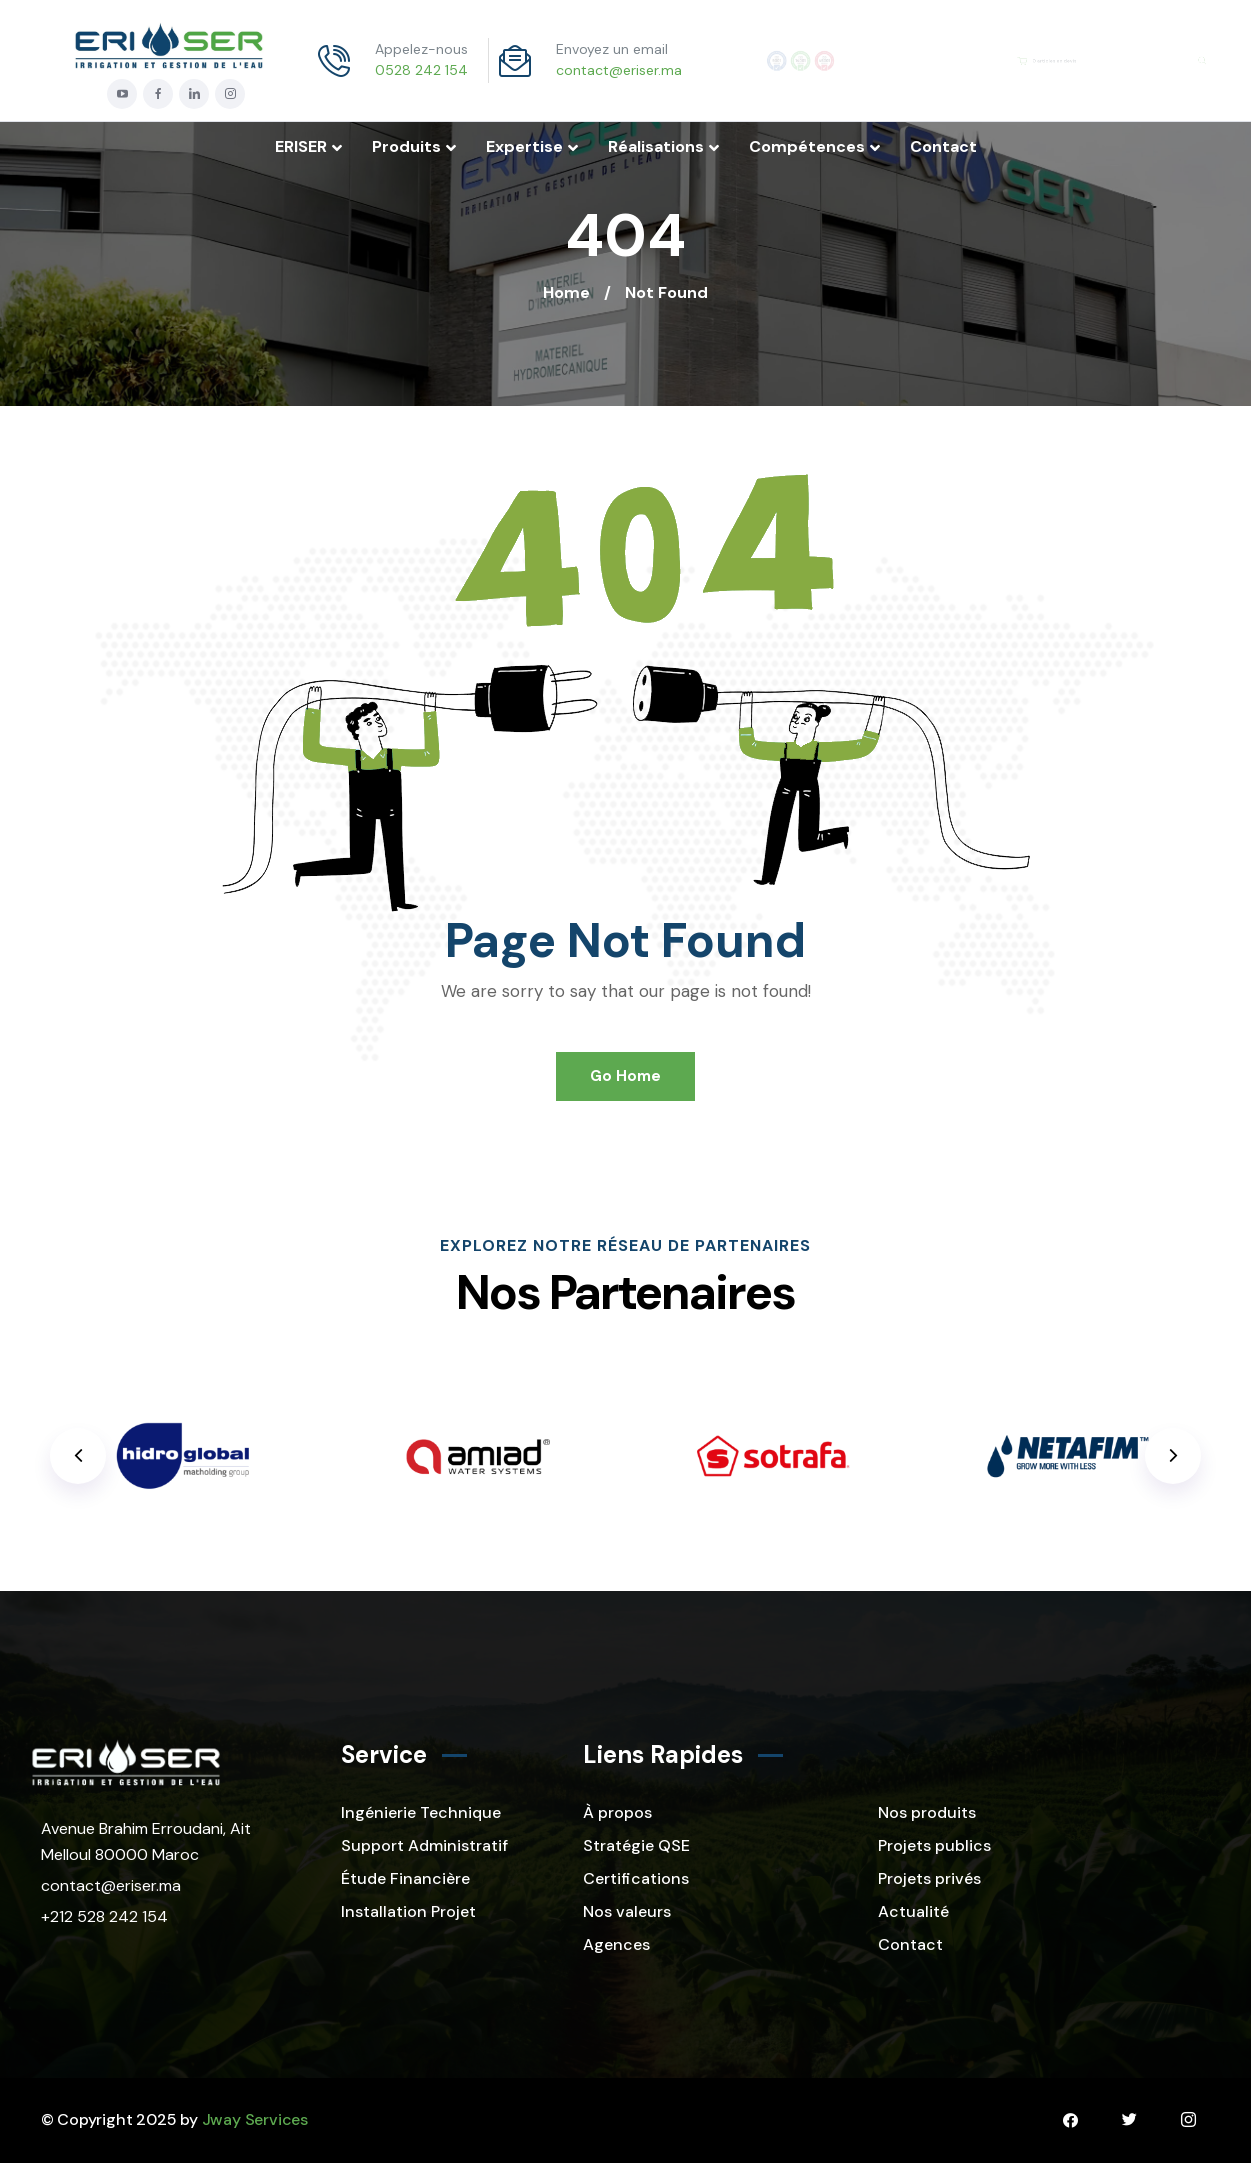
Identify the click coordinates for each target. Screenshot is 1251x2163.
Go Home (625, 1076)
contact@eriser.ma (619, 70)
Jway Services (255, 2119)
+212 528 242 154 (104, 1916)
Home (566, 292)
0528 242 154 (422, 70)
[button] (1173, 1456)
